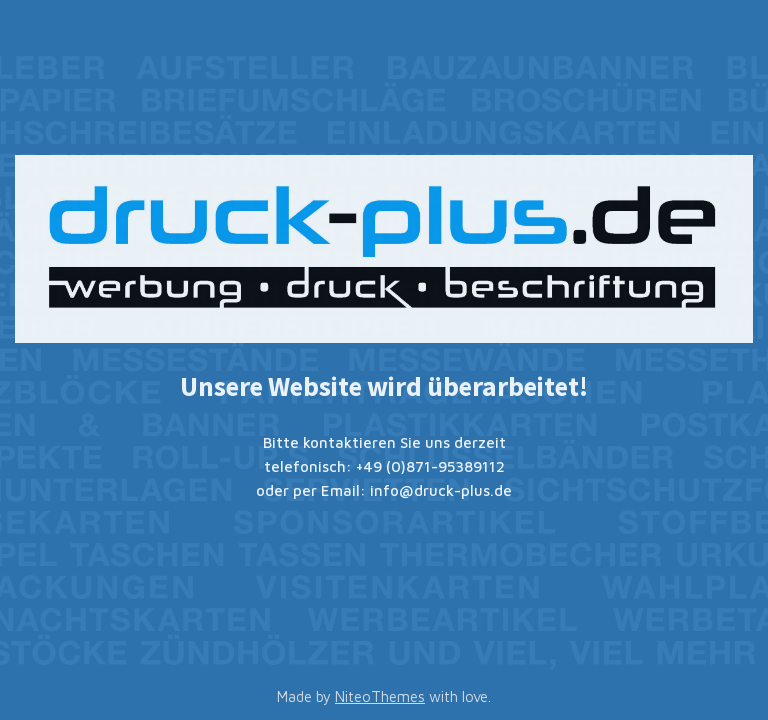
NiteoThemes (380, 696)
